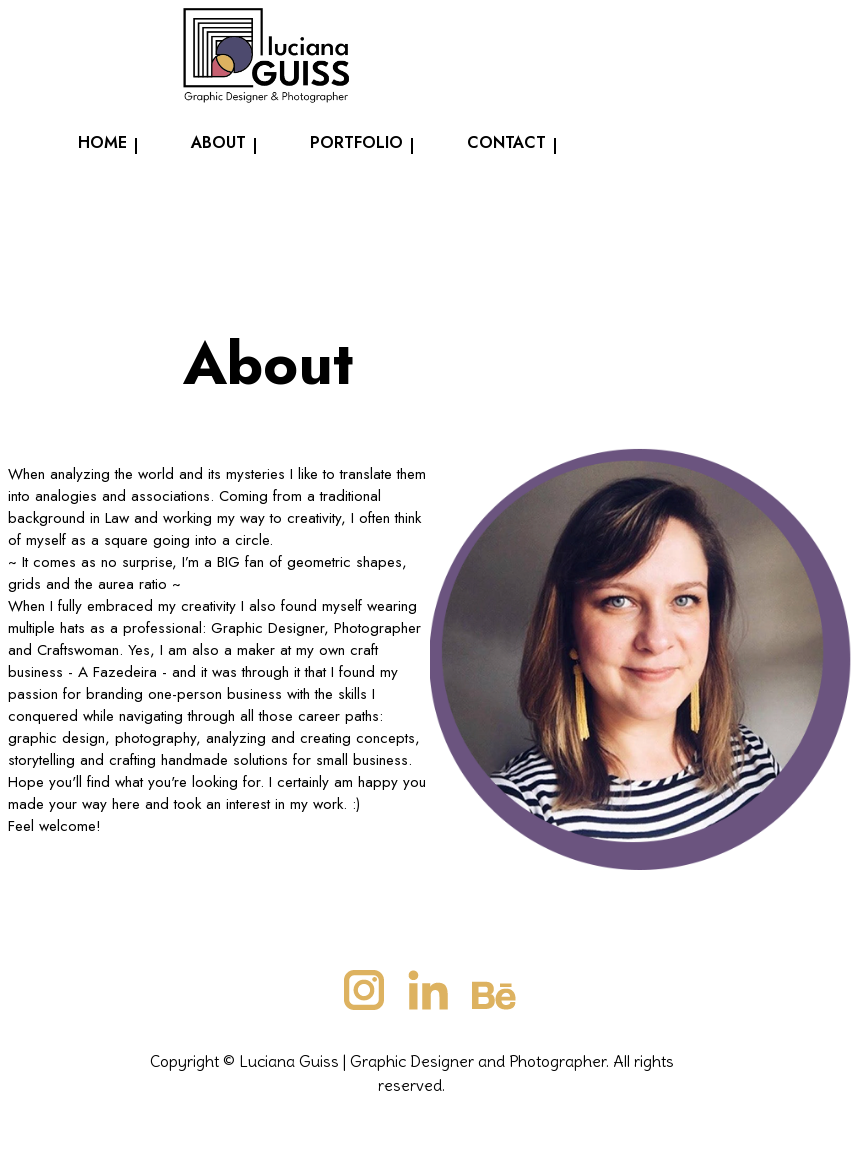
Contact (506, 142)
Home (102, 142)
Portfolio (356, 142)
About (218, 142)
